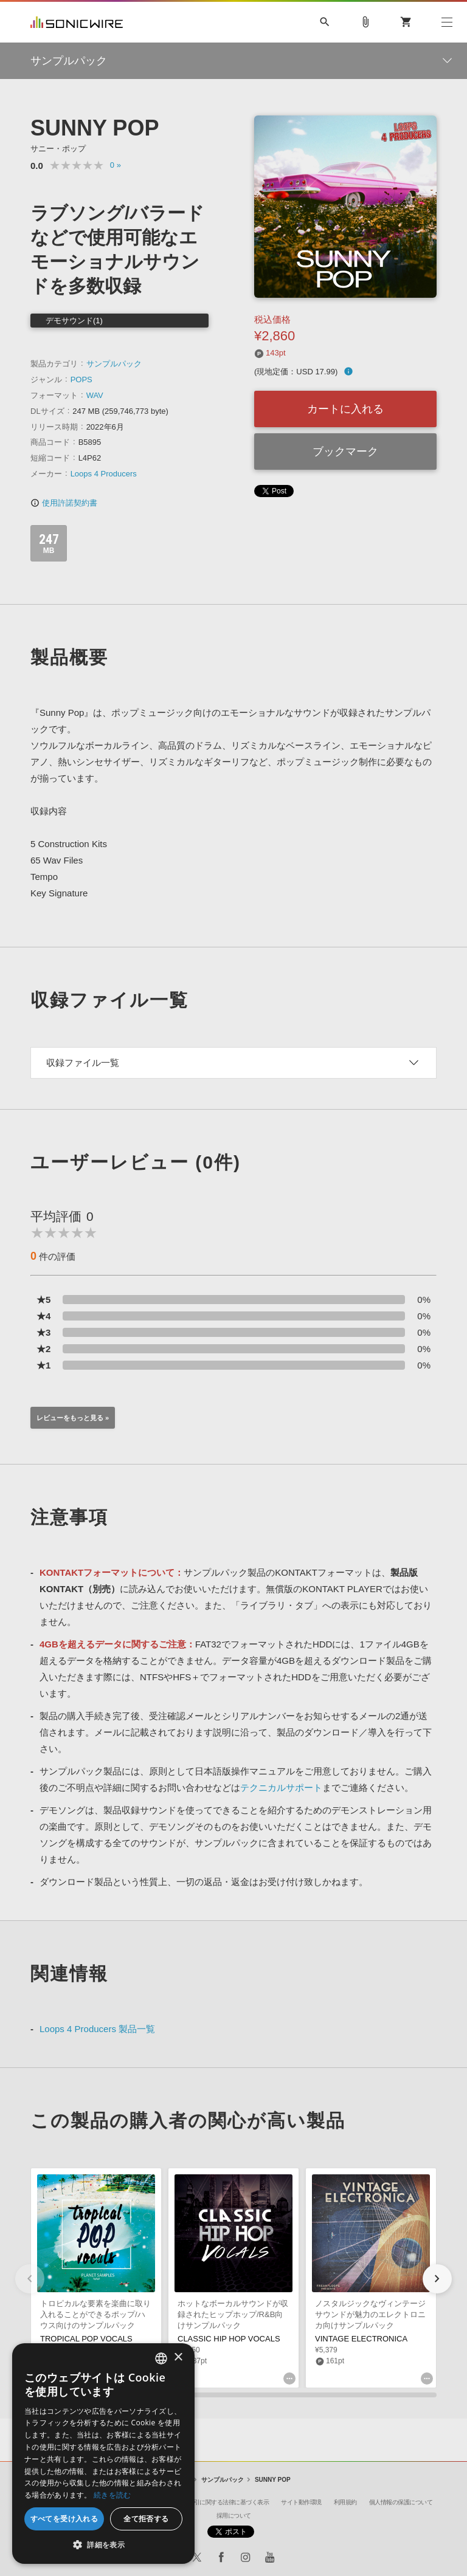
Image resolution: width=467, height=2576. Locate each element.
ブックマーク (345, 451)
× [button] (177, 2357)
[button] (437, 2278)
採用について (233, 2515)
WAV (94, 395)
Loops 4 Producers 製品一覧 (97, 2029)
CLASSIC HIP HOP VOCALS (229, 2338)
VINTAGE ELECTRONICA (361, 2338)
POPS (81, 379)
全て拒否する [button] (145, 2518)
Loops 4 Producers (104, 473)
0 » (115, 165)
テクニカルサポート (281, 1787)
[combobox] (161, 2358)
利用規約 (345, 2502)
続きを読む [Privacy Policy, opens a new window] (112, 2495)
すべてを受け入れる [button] (64, 2518)
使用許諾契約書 (63, 502)
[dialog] (103, 2453)
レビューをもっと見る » (72, 1417)
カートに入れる (345, 409)
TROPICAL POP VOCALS (86, 2338)
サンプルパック (114, 363)
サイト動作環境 (301, 2502)
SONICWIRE (76, 22)
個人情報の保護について (401, 2502)
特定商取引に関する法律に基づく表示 (220, 2502)
